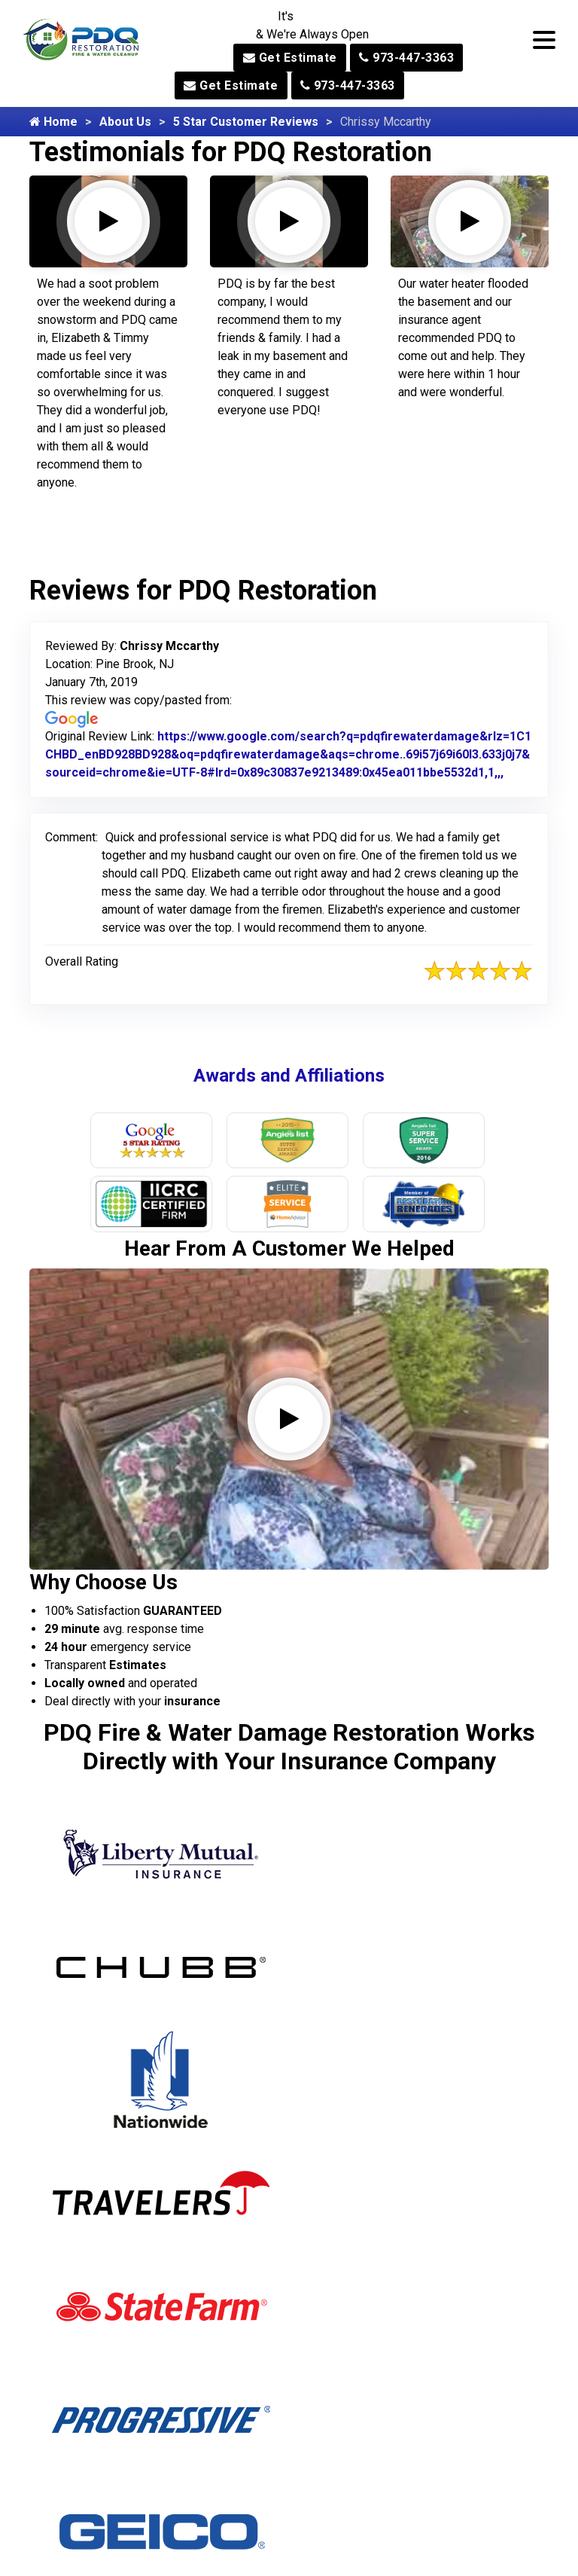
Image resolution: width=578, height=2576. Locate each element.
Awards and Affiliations (289, 1075)
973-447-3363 (406, 57)
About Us (125, 121)
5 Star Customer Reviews (245, 121)
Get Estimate (290, 57)
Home (53, 121)
